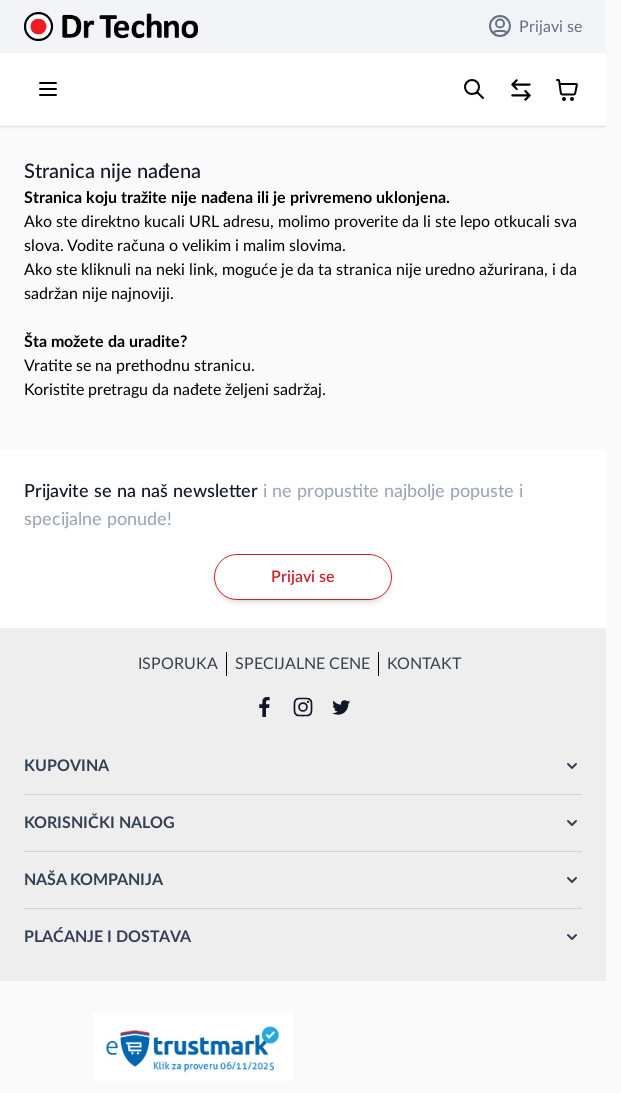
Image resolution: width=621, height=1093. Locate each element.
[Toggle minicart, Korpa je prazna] (567, 90)
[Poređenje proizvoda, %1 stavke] (521, 90)
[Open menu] (48, 89)
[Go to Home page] (111, 26)
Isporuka (178, 664)
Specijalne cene (302, 664)
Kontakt (424, 664)
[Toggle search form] (474, 89)
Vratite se (57, 366)
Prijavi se (535, 26)
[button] (303, 766)
